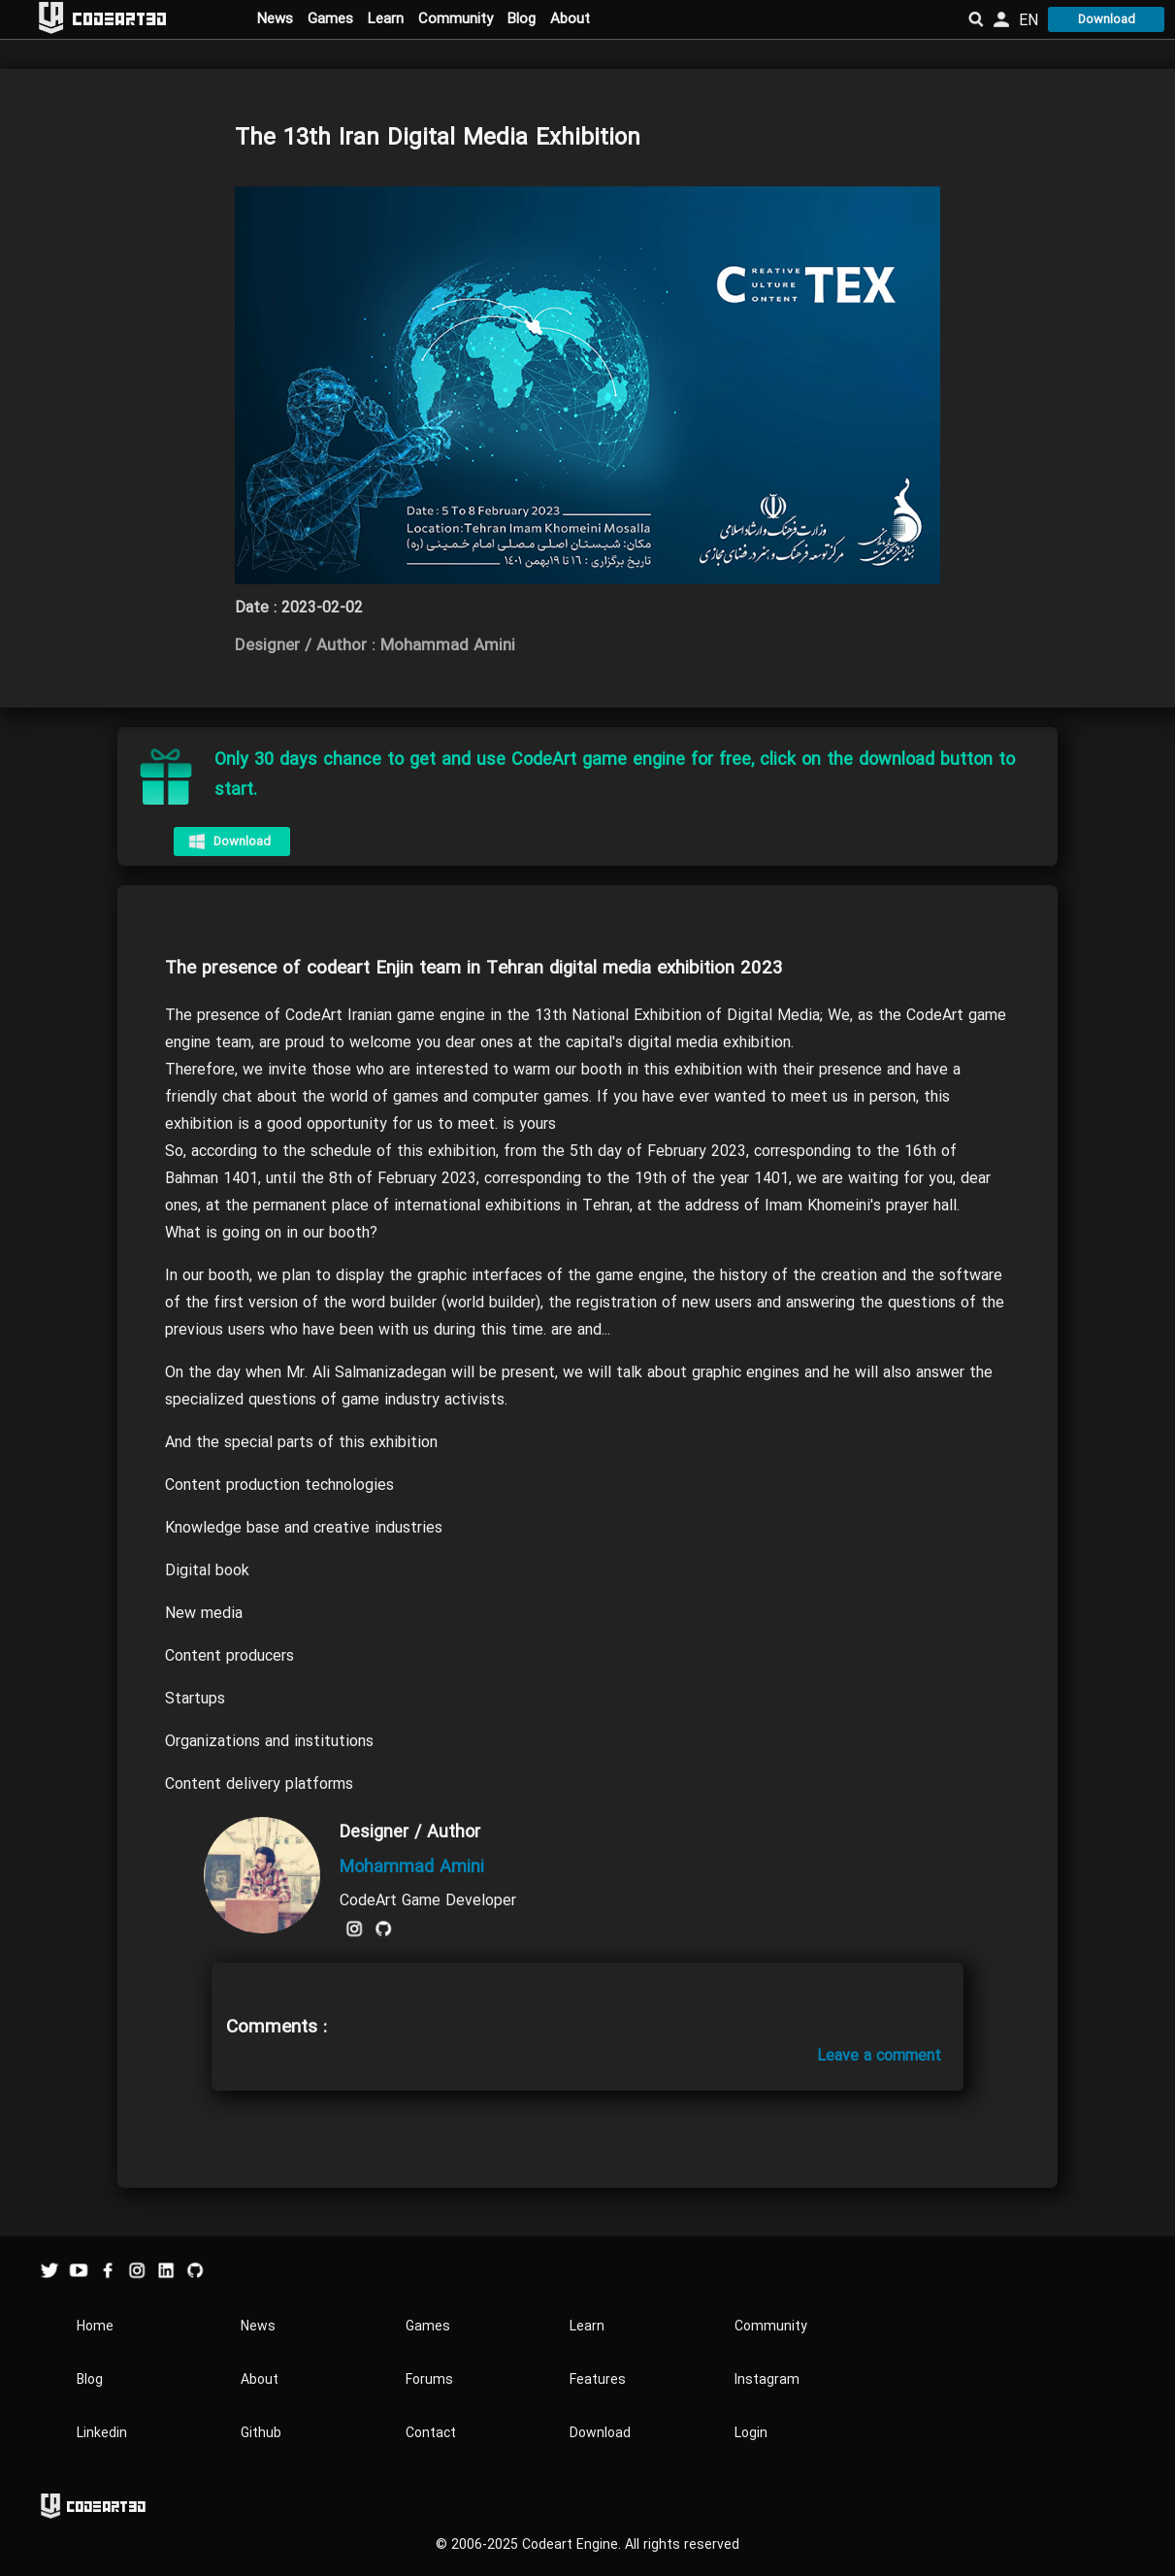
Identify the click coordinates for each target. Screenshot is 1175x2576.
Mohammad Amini (412, 1867)
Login (750, 2433)
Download (1106, 19)
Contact (431, 2433)
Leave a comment (879, 2055)
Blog (521, 18)
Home (95, 2326)
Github (261, 2433)
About (570, 18)
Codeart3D (119, 18)
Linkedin (102, 2433)
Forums (429, 2379)
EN (1028, 20)
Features (598, 2379)
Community (455, 18)
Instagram (767, 2379)
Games (330, 18)
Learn (386, 18)
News (275, 18)
